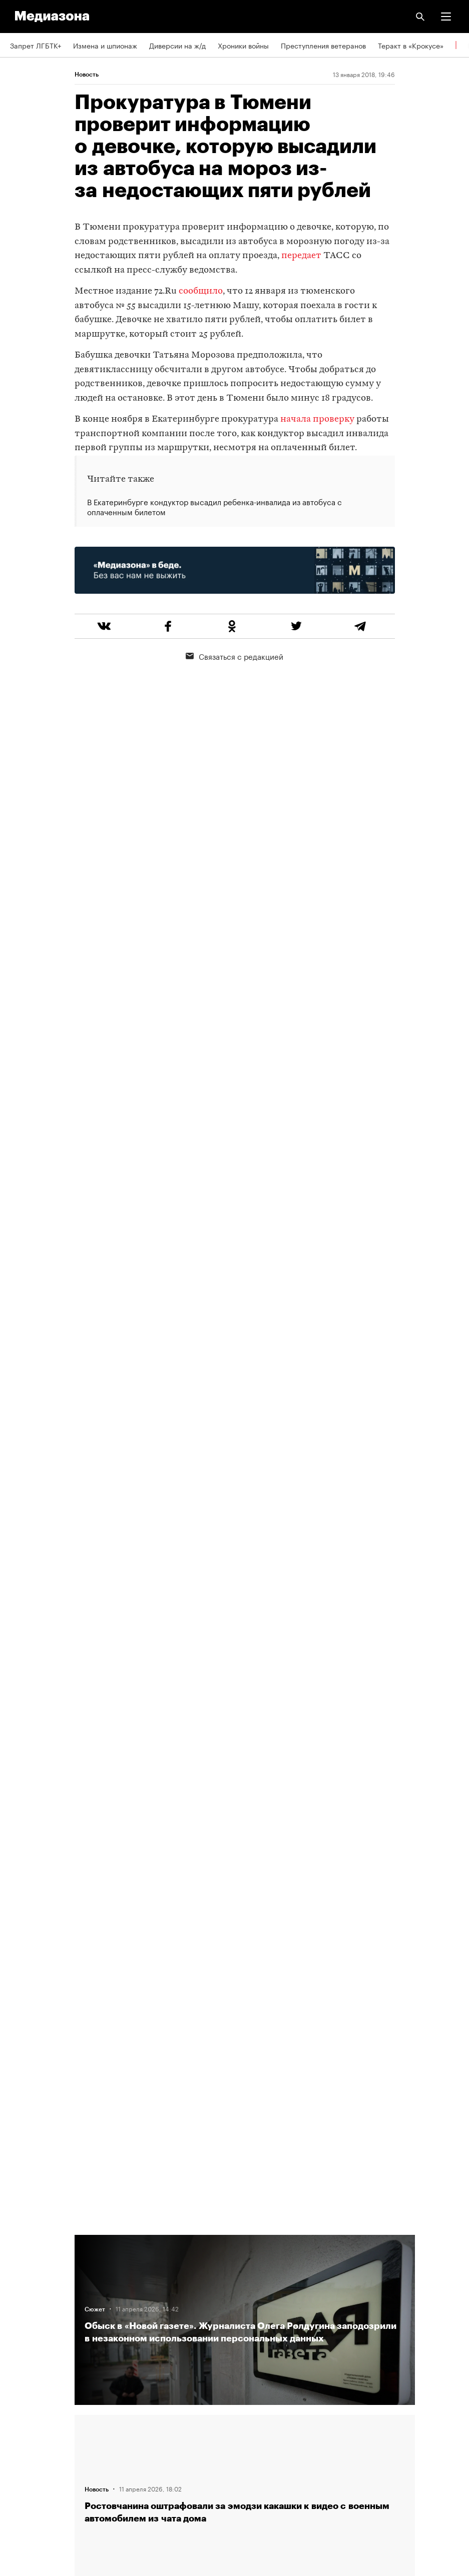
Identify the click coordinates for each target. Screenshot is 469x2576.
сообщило (201, 291)
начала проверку (317, 419)
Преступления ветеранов (323, 45)
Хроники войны (243, 45)
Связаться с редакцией (234, 656)
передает (301, 256)
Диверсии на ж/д (177, 45)
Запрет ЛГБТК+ (35, 45)
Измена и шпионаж (105, 45)
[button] (446, 17)
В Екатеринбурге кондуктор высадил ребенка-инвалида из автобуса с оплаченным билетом (214, 507)
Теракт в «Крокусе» (410, 45)
